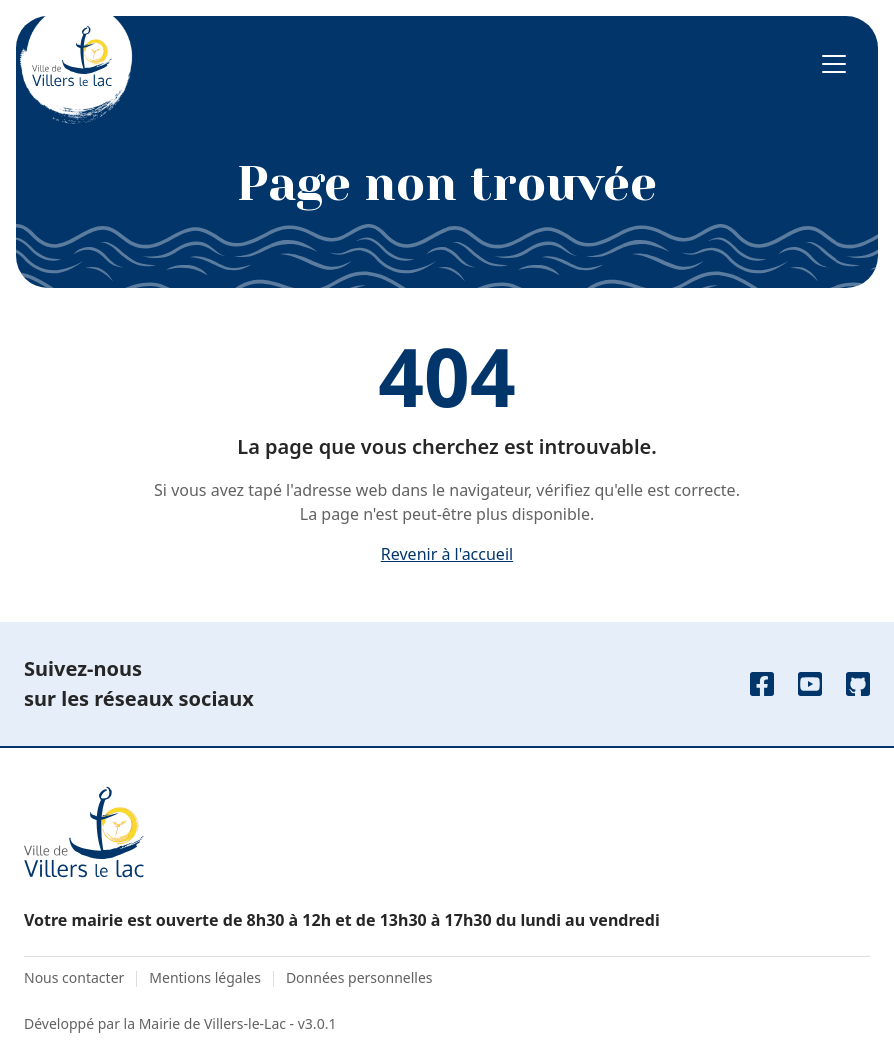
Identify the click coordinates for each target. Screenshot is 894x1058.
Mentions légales (205, 977)
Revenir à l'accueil (447, 554)
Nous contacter (74, 977)
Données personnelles (359, 977)
